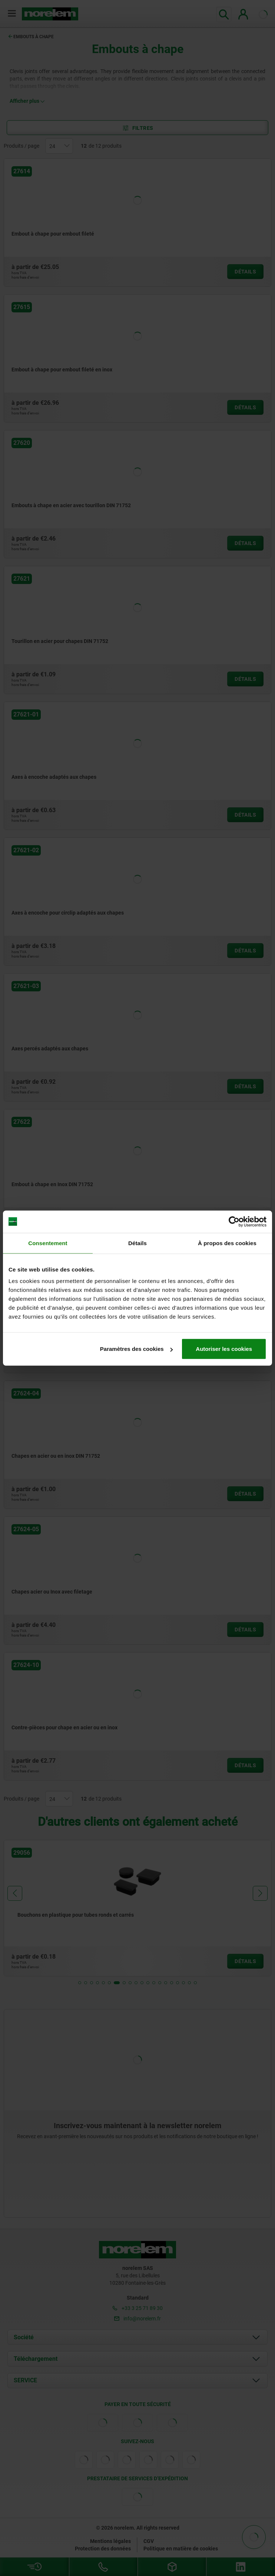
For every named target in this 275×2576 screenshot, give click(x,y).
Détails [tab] (137, 1243)
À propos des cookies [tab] (227, 1243)
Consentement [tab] (47, 1243)
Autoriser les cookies (224, 1349)
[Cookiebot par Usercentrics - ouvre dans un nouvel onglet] (234, 1221)
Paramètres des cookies (136, 1349)
